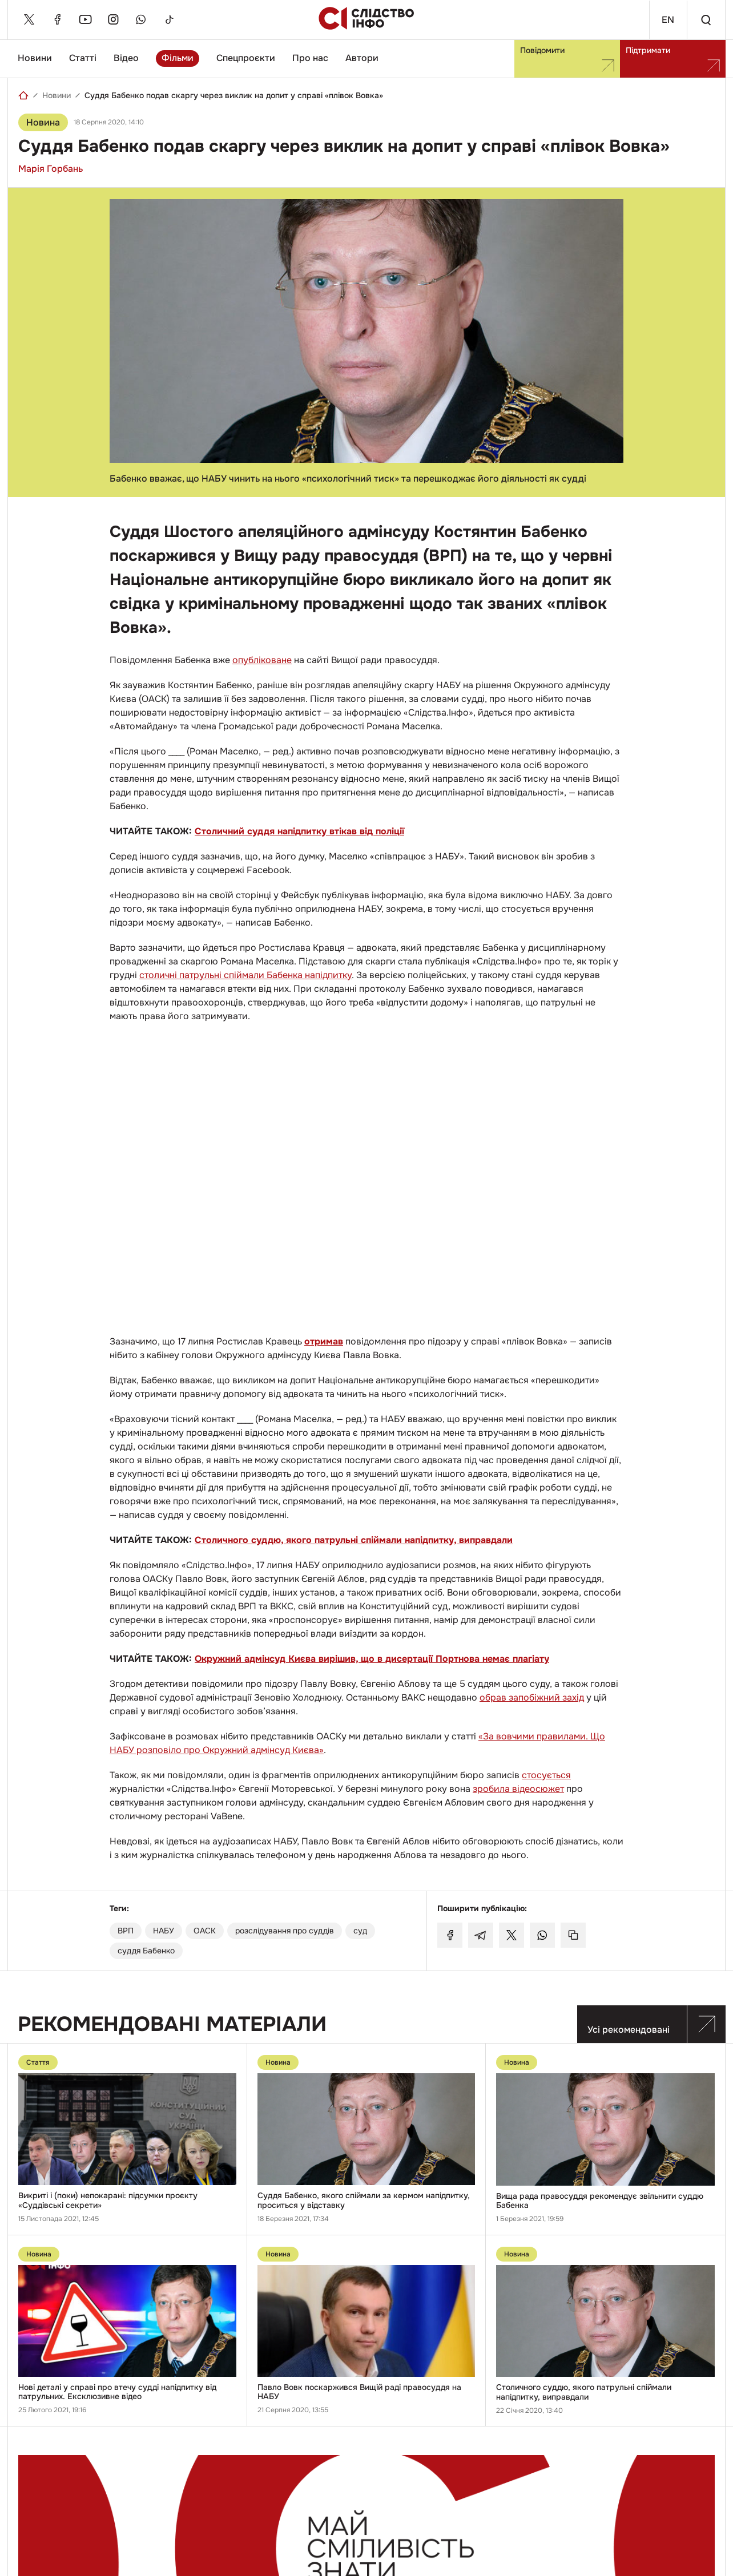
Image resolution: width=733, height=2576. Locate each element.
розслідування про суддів (284, 1930)
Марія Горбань (50, 169)
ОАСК (205, 1930)
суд (360, 1930)
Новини (35, 58)
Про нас (310, 58)
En (666, 20)
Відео (126, 58)
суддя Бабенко (146, 1950)
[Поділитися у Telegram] (480, 1935)
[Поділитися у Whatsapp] (542, 1935)
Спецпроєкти (245, 58)
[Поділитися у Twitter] (511, 1935)
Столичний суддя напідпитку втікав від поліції (299, 831)
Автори (361, 58)
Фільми (178, 58)
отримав (323, 1341)
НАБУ (163, 1930)
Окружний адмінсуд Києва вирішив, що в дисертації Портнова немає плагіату (372, 1659)
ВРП (126, 1930)
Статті (82, 58)
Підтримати (673, 58)
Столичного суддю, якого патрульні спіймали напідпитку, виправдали (354, 1540)
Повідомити (567, 58)
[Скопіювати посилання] (573, 1935)
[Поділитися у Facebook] (449, 1935)
